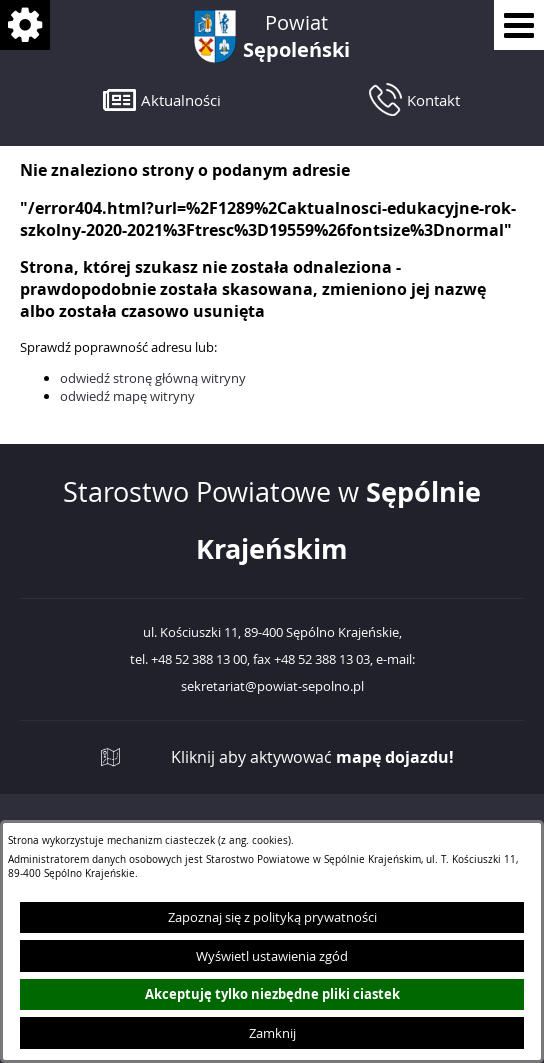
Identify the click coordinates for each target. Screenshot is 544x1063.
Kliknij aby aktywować (312, 757)
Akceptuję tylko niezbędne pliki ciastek (272, 994)
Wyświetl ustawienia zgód (272, 956)
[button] (162, 99)
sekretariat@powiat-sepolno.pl (272, 687)
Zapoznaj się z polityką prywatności (272, 917)
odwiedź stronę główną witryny (153, 378)
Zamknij (272, 1033)
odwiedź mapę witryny (127, 396)
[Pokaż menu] (519, 25)
